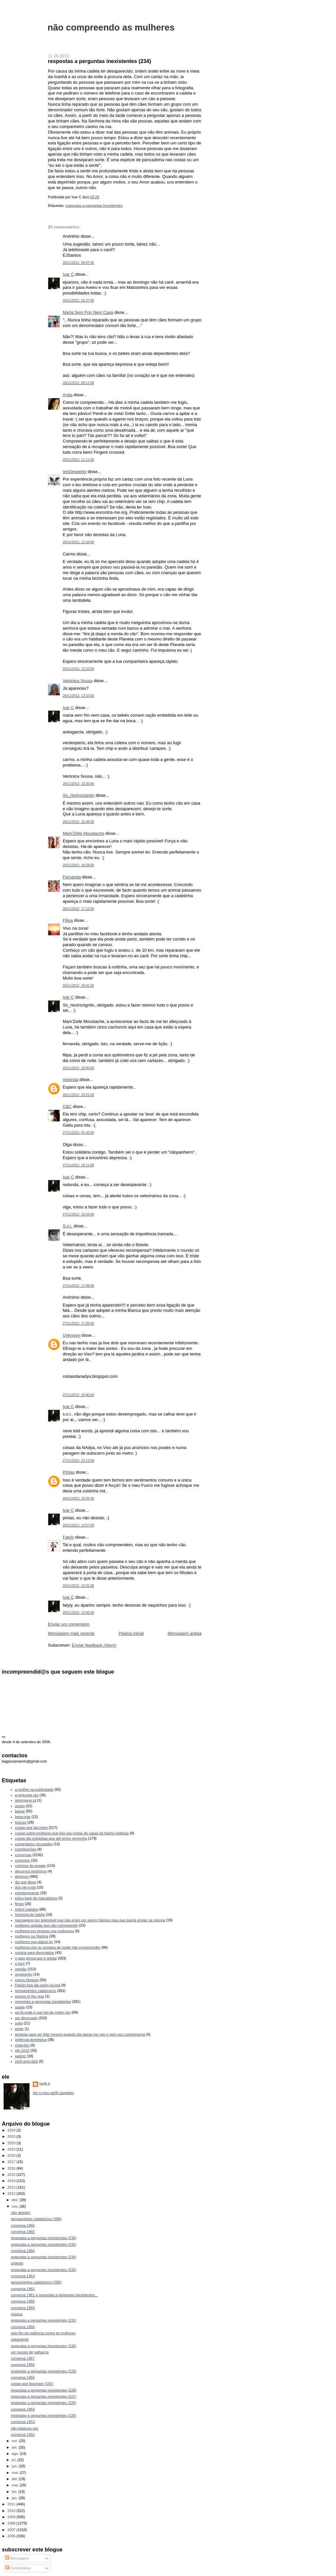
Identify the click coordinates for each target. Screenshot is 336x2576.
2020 (12, 2143)
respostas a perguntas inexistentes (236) (43, 2238)
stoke (19, 2029)
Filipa (68, 920)
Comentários (18, 2568)
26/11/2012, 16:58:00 (78, 865)
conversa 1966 (22, 2225)
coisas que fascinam (31, 1827)
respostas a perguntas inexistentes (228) (43, 2390)
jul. (14, 2460)
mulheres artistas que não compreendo (46, 1925)
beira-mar (23, 1817)
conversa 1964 (22, 2251)
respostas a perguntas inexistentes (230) (43, 2346)
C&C (67, 1106)
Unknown (71, 1335)
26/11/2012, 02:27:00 (78, 300)
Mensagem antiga (184, 1633)
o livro (20, 1963)
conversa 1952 (22, 2434)
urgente (17, 2263)
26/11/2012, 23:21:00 (78, 1095)
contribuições (25, 1849)
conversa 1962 (22, 2289)
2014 (12, 2181)
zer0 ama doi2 (26, 2061)
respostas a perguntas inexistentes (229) (43, 2371)
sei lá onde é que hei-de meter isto (43, 2012)
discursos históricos (31, 1871)
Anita (68, 394)
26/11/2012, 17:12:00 (78, 909)
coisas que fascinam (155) (32, 2384)
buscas (21, 1822)
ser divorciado (26, 2018)
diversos (22, 1876)
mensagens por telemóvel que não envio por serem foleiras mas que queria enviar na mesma (90, 1920)
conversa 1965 (22, 2232)
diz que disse (25, 1882)
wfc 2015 (22, 2050)
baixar (20, 1811)
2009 (12, 2517)
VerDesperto (74, 471)
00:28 (94, 197)
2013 (12, 2187)
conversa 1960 (22, 2301)
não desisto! (21, 2213)
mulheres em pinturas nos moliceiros (44, 1931)
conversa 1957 (22, 2358)
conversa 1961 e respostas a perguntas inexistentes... (54, 2295)
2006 (12, 2536)
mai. (16, 2473)
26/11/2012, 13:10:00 (78, 696)
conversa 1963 (22, 2276)
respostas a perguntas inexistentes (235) (43, 2244)
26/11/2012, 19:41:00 (78, 985)
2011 (12, 2504)
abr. (15, 2479)
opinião (21, 1969)
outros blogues (27, 1980)
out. (15, 2441)
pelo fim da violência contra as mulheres (43, 2333)
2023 (12, 2136)
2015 (12, 2174)
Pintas (68, 1472)
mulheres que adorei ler (34, 1942)
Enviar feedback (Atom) (94, 1645)
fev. (15, 2492)
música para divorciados (34, 1953)
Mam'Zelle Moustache (83, 833)
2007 (12, 2530)
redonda (70, 1079)
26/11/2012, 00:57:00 (78, 263)
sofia (19, 2023)
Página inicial (131, 1633)
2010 (12, 2511)
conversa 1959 (22, 2308)
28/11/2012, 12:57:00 (78, 1525)
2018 (12, 2155)
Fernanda (72, 877)
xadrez (20, 2056)
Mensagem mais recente (71, 1633)
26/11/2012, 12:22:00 (78, 669)
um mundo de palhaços (30, 2352)
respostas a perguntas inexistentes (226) (43, 2403)
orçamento (23, 1974)
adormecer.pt (25, 1800)
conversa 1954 (22, 2409)
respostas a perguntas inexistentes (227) (43, 2396)
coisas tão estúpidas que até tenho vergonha (51, 1838)
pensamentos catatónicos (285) (36, 2282)
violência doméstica (31, 2040)
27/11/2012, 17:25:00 (78, 1323)
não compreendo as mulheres (111, 27)
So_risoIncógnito (78, 795)
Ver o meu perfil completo (53, 2093)
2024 (12, 2130)
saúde (20, 2007)
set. (15, 2447)
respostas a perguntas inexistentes (94, 205)
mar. (16, 2485)
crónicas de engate (30, 1866)
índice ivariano (26, 1909)
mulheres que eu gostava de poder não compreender (57, 1947)
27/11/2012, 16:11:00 (78, 1165)
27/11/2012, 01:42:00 (78, 1133)
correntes (22, 1860)
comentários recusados (33, 1844)
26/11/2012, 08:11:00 (78, 383)
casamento (20, 2339)
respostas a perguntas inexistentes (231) (43, 2320)
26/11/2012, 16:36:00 (78, 822)
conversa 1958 (22, 2327)
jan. (15, 2498)
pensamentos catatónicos (35, 1991)
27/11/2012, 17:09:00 (78, 1286)
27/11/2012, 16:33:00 (78, 1214)
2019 (12, 2149)
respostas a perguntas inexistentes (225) (43, 2415)
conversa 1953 (22, 2422)
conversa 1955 (22, 2377)
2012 (12, 2194)
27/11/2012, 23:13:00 (78, 1460)
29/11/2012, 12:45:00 (78, 1612)
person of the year (29, 1996)
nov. (15, 2206)
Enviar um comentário (68, 1624)
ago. (16, 2454)
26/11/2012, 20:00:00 (78, 1068)
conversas (23, 1855)
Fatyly (68, 1537)
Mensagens (17, 2558)
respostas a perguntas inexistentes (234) (99, 61)
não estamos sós (24, 2428)
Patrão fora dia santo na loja (37, 1985)
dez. (16, 2200)
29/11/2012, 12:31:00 (78, 1586)
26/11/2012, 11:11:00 (78, 460)
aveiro (20, 1806)
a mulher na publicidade (34, 1789)
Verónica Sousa (78, 680)
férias (19, 1904)
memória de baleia (30, 1914)
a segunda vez (27, 1795)
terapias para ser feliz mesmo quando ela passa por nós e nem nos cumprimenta (80, 2034)
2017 (12, 2162)
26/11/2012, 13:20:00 (78, 784)
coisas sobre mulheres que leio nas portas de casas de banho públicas (72, 1833)
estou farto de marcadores (36, 1898)
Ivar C (68, 274)
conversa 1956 (22, 2365)
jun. (15, 2466)
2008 (12, 2523)
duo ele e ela (25, 1887)
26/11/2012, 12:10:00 (78, 542)
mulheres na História (31, 1936)
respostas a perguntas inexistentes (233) (43, 2270)
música (16, 2314)
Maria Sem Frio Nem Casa (88, 312)
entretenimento (27, 1893)
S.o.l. (68, 1225)
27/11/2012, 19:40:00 (78, 1395)
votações (22, 2045)
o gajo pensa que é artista (36, 1958)
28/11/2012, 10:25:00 (78, 1498)
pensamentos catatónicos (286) (36, 2219)
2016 (12, 2168)
